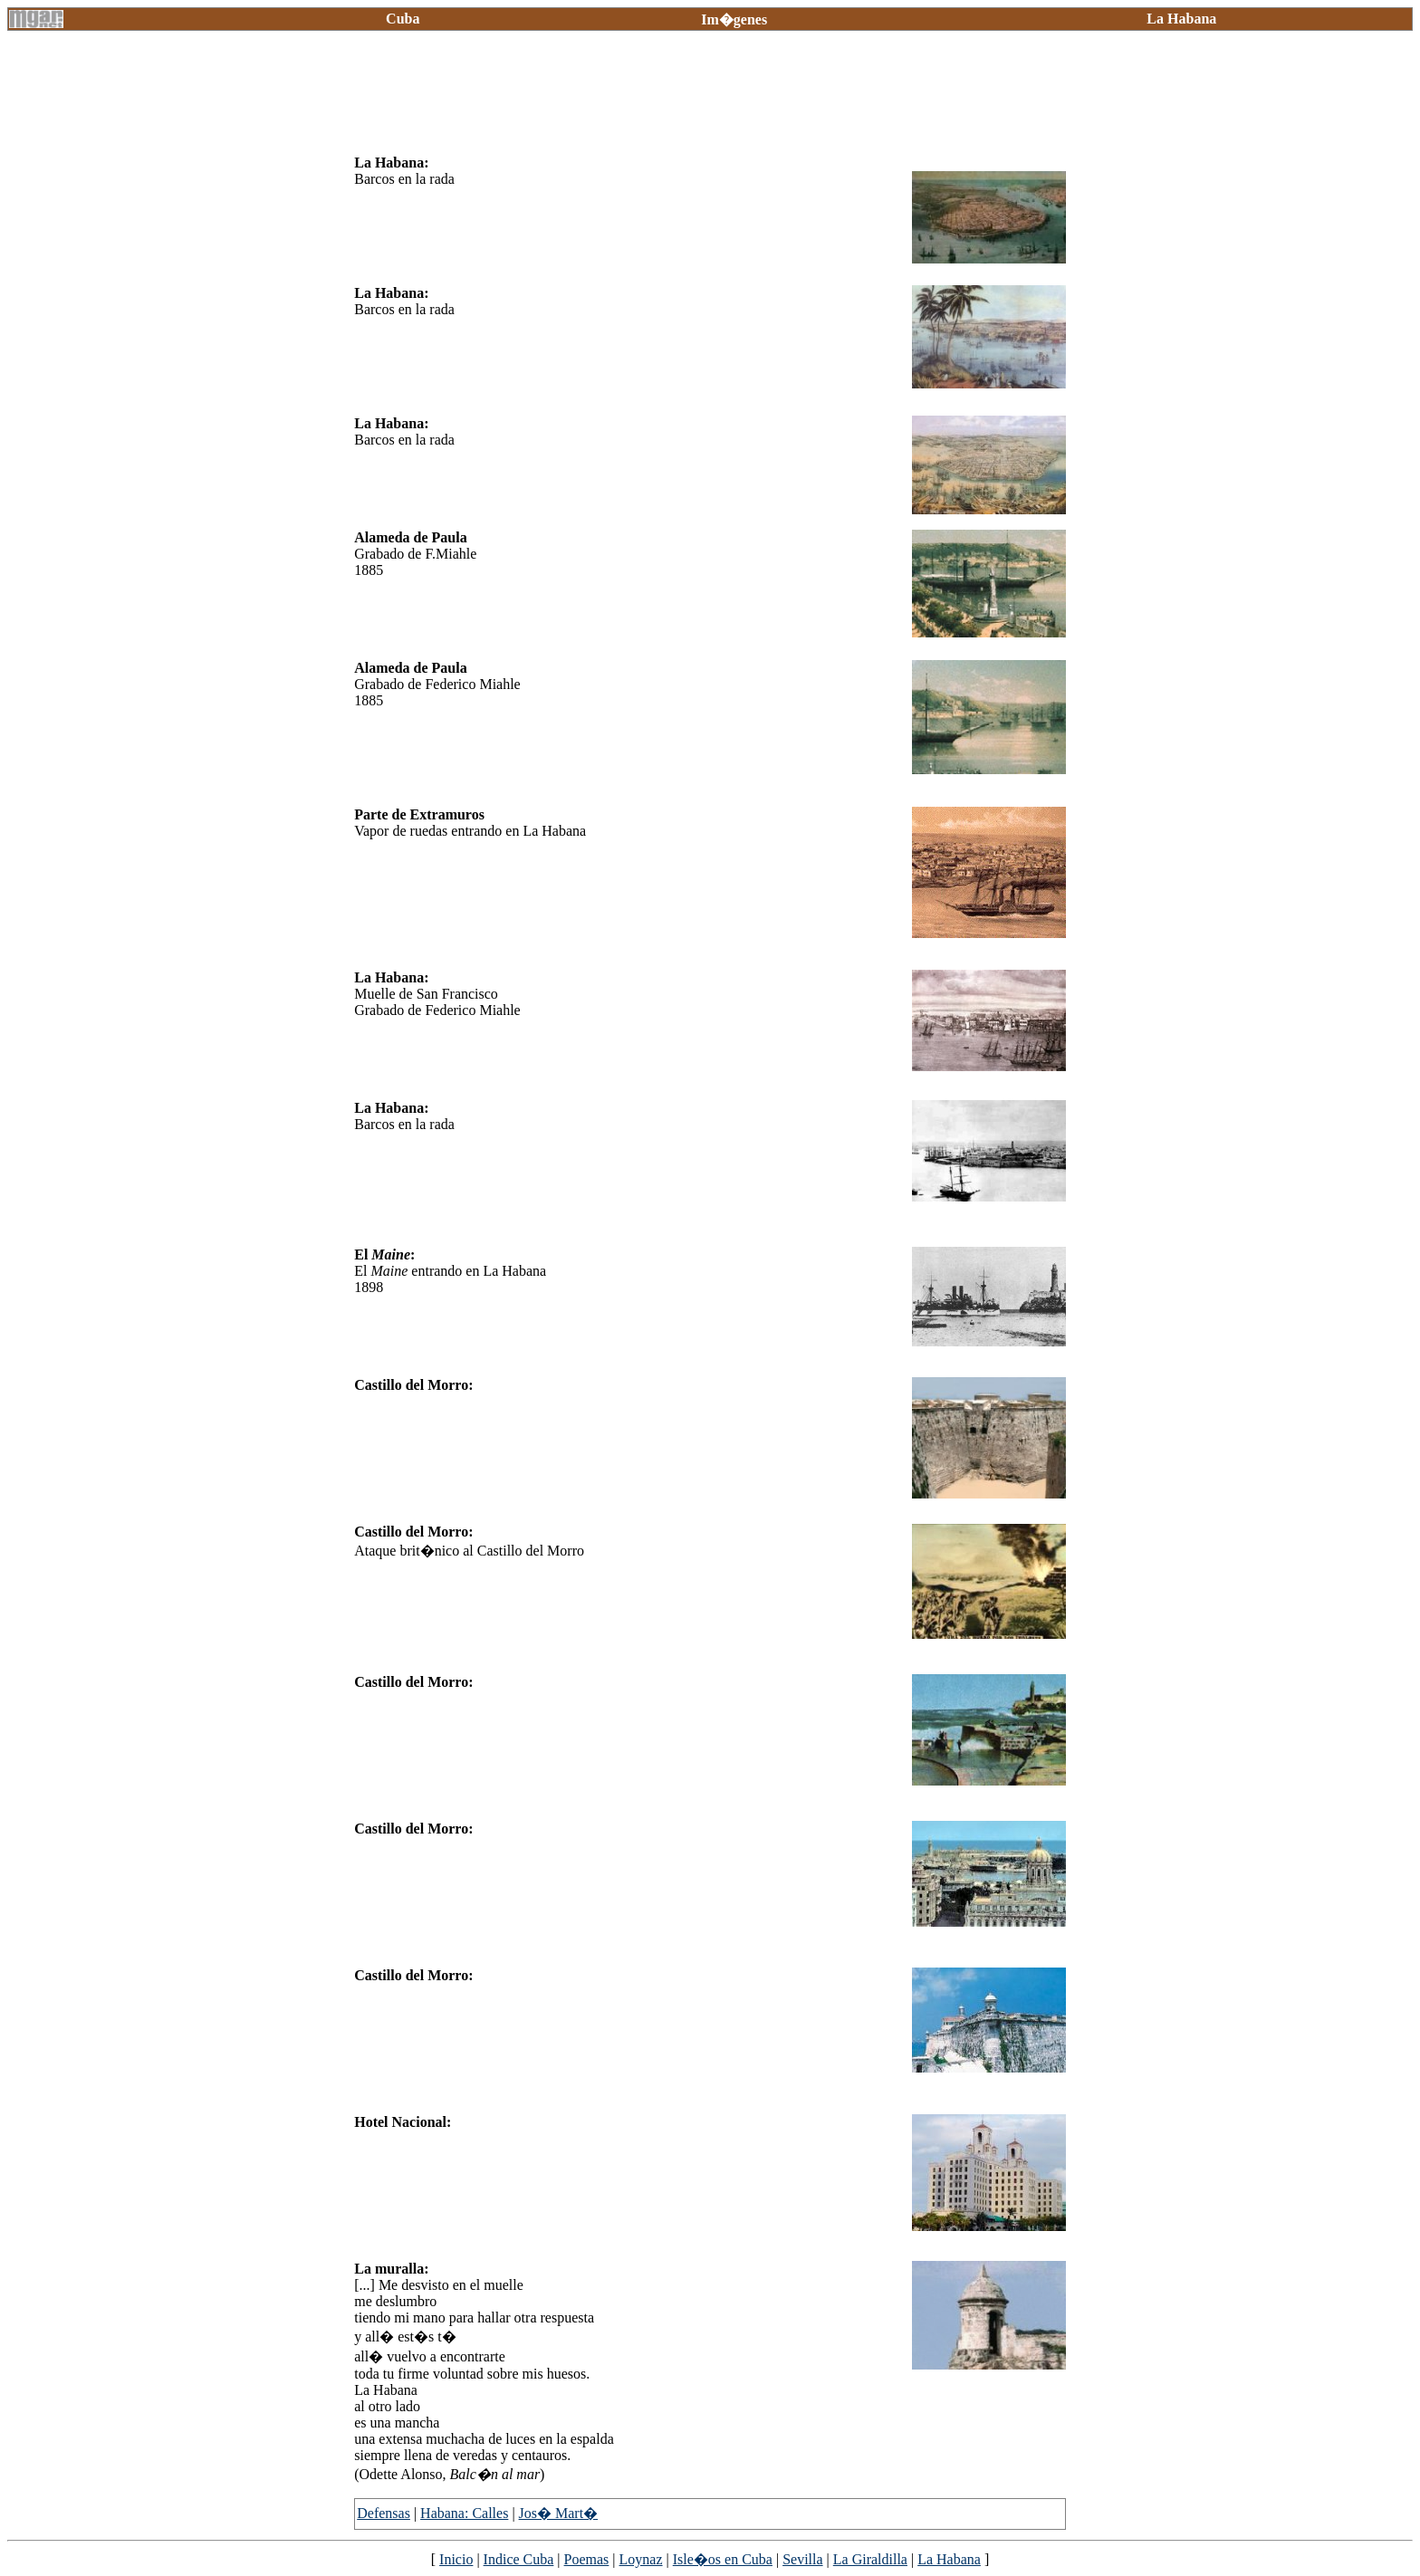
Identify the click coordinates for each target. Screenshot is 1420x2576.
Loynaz (641, 2559)
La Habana (949, 2559)
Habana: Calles (464, 2513)
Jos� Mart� (559, 2513)
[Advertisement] (683, 99)
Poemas (586, 2559)
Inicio (456, 2559)
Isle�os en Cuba (722, 2559)
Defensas (383, 2513)
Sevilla (802, 2559)
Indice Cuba (519, 2559)
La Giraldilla (870, 2559)
